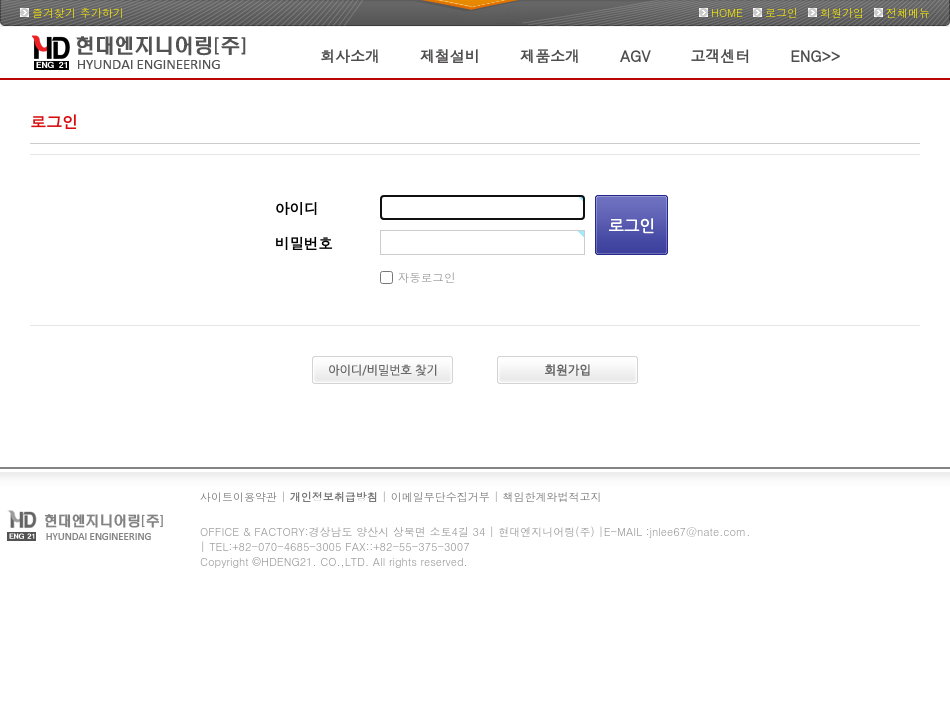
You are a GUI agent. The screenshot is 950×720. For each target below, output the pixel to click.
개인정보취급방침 (334, 496)
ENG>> (815, 55)
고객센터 (720, 55)
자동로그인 (427, 277)
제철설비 (450, 55)
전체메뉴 (908, 12)
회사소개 (350, 55)
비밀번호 (304, 243)
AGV (635, 55)
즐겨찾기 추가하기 (78, 12)
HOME (727, 12)
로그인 (781, 12)
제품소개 (550, 55)
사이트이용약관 (238, 496)
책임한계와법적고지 (552, 496)
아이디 (296, 208)
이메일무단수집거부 (440, 496)
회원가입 (842, 12)
